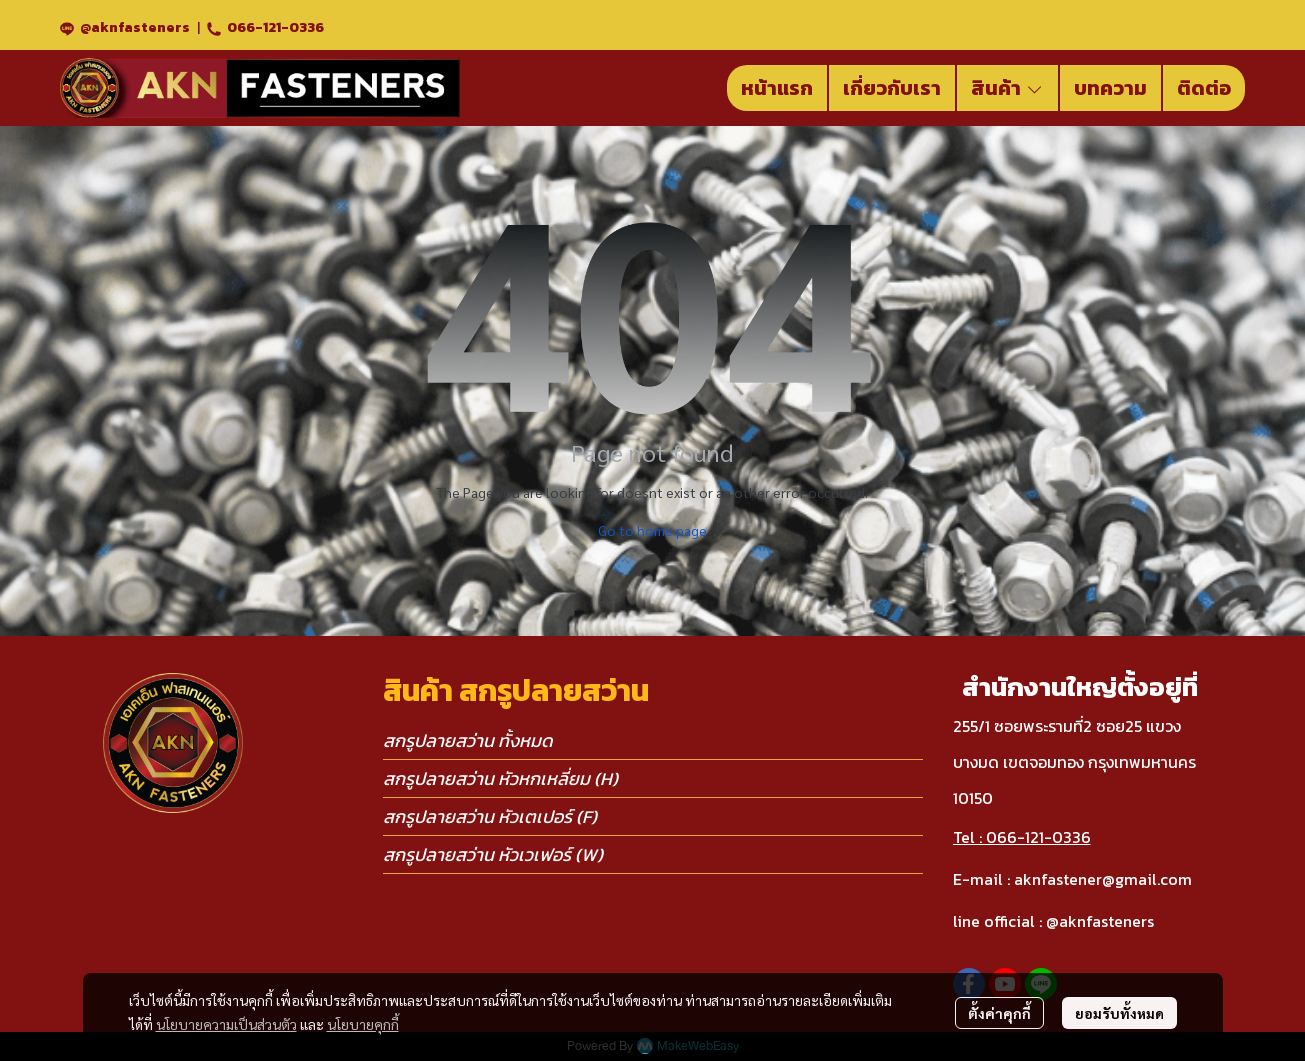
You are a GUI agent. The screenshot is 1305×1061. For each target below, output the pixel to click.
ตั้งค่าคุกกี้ (999, 1013)
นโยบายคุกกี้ (363, 1024)
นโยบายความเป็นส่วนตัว (226, 1024)
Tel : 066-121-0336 (1022, 837)
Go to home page (652, 530)
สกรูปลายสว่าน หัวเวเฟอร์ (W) (493, 854)
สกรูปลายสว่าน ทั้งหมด (468, 740)
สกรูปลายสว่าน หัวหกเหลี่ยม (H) (500, 778)
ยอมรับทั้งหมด (1119, 1013)
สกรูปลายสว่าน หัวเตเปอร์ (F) (490, 816)
